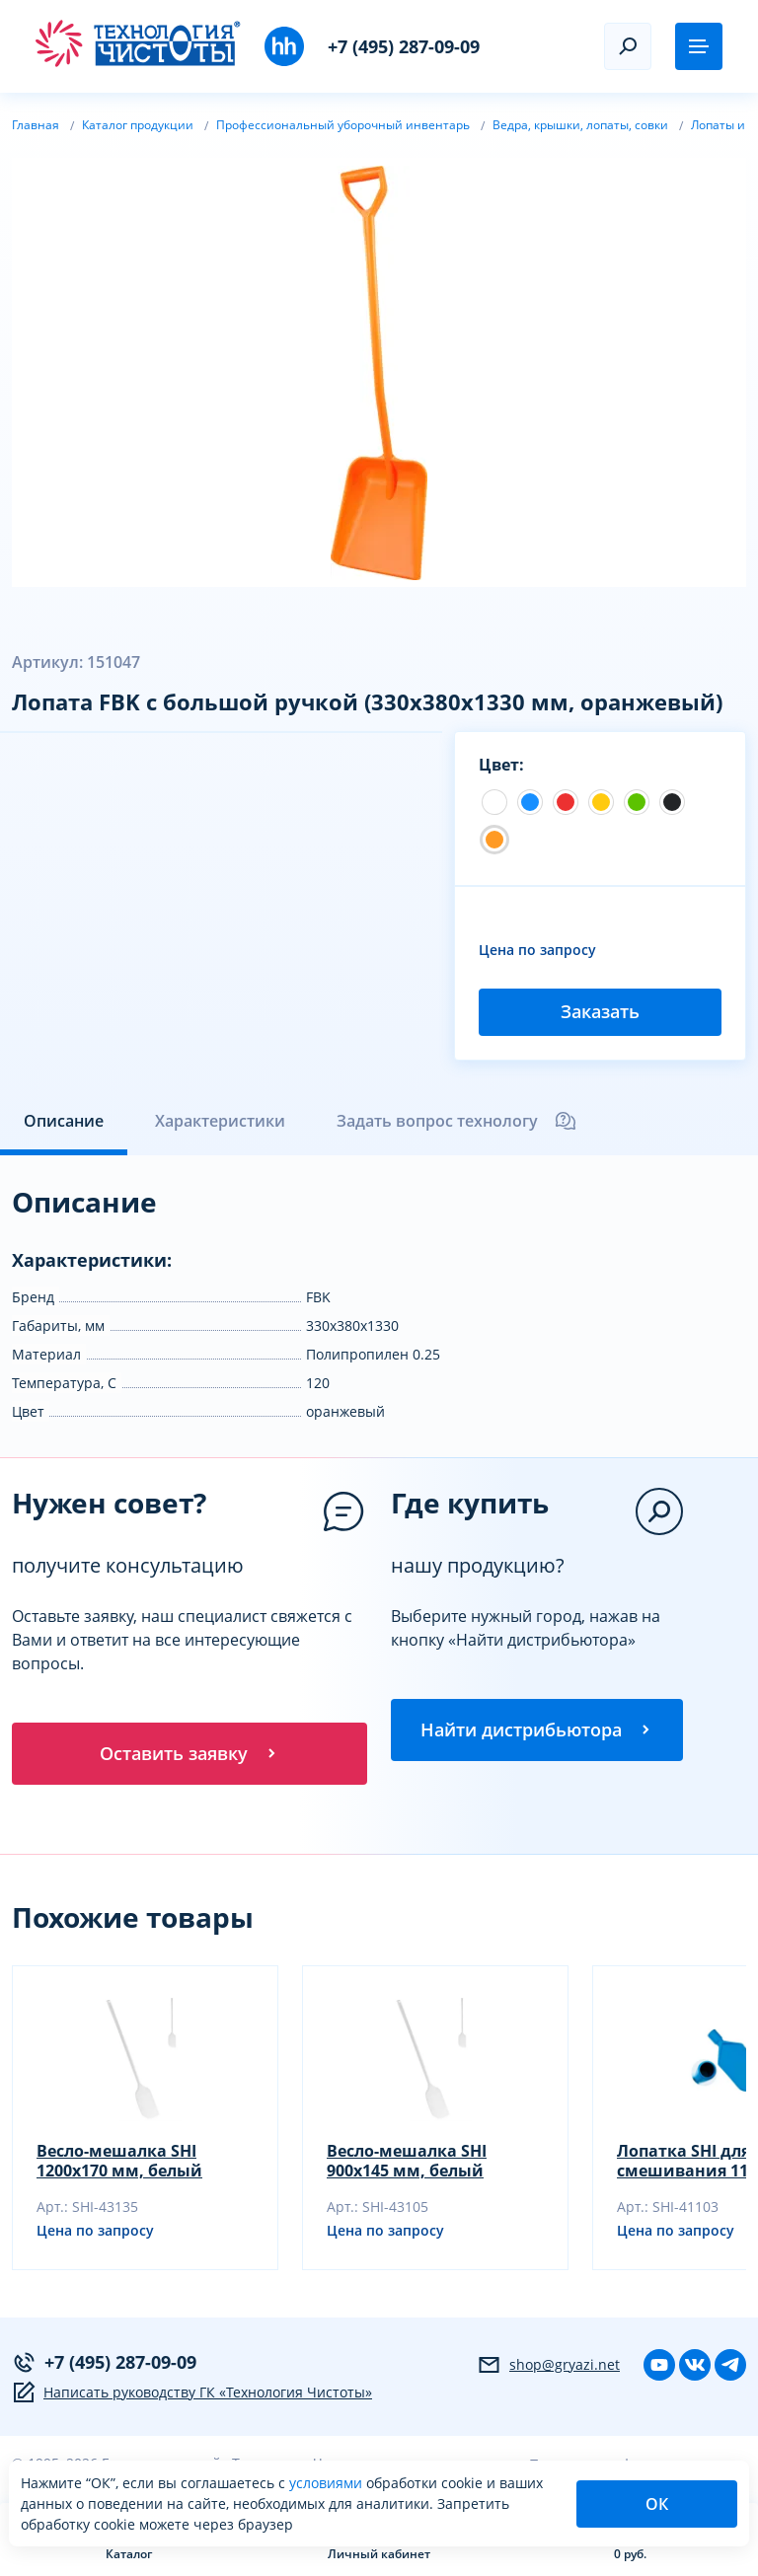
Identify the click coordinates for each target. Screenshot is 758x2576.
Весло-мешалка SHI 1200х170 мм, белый (119, 2161)
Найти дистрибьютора (536, 1730)
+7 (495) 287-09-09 (404, 46)
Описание (64, 1121)
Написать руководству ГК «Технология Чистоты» (192, 2393)
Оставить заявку (189, 1754)
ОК (656, 2504)
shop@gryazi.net (548, 2366)
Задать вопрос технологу (457, 1121)
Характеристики (220, 1121)
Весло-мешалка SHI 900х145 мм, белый (407, 2161)
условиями (327, 2482)
